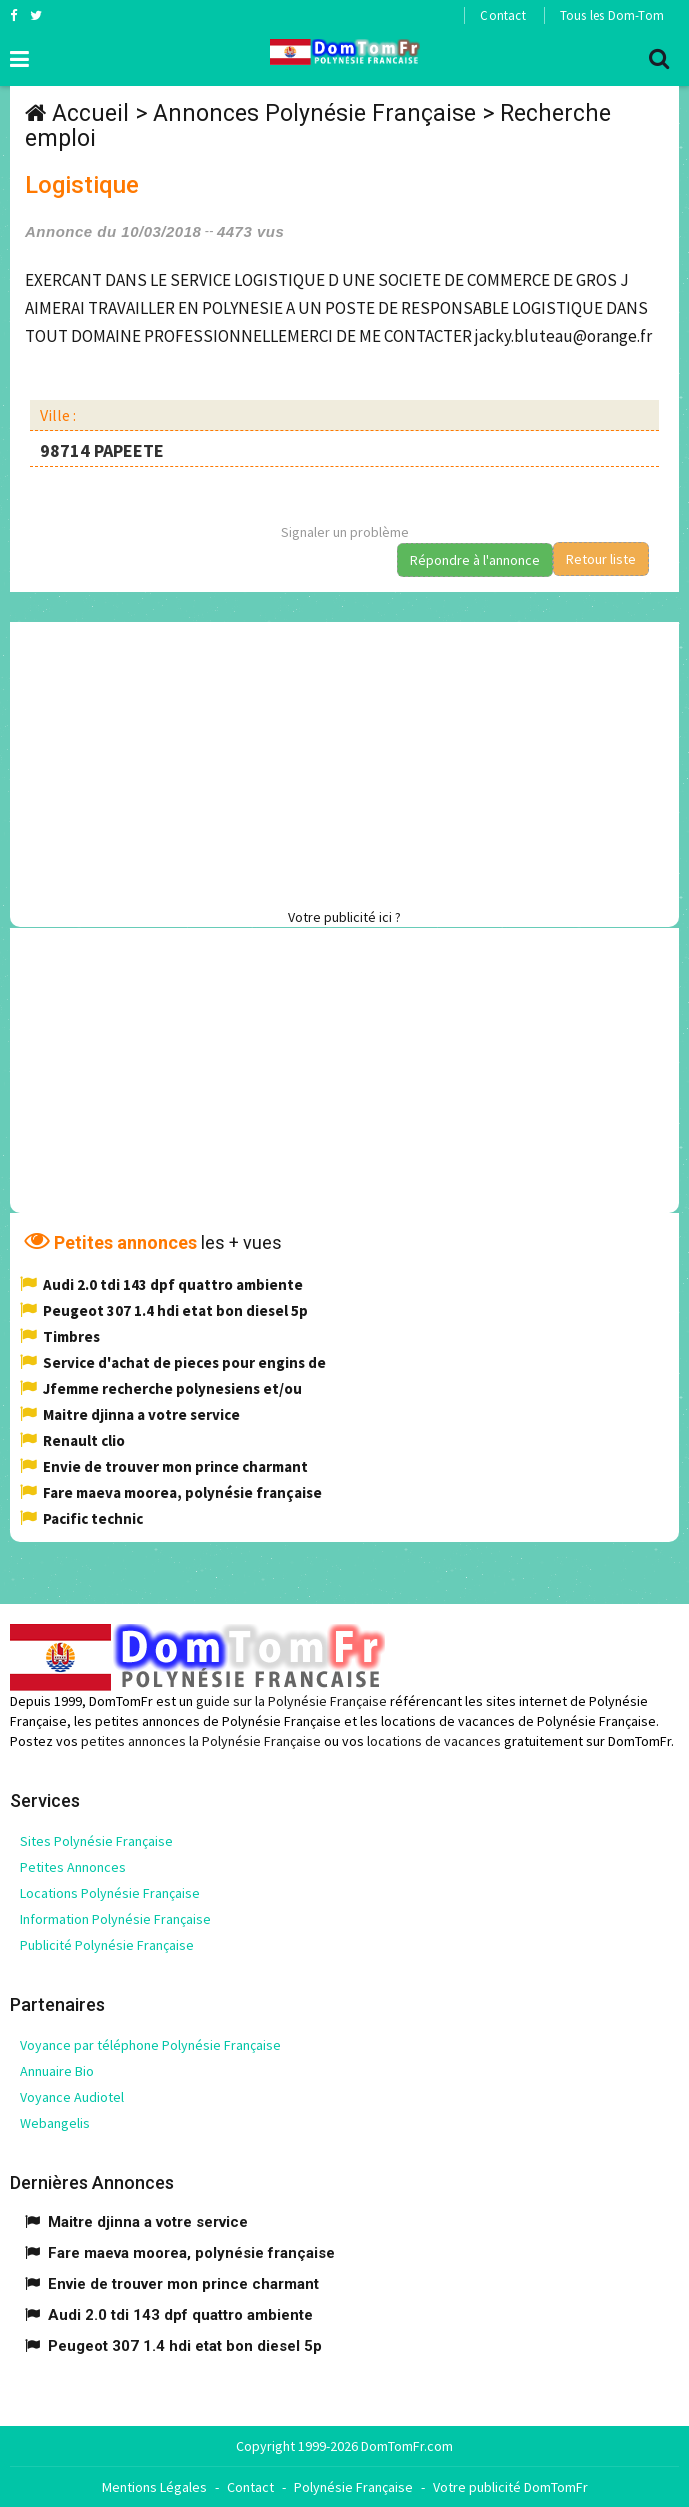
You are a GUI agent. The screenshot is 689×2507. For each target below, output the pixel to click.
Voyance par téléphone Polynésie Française (150, 2045)
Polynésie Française (353, 2487)
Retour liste (601, 559)
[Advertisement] (349, 762)
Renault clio (84, 1440)
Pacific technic (93, 1518)
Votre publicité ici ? (344, 917)
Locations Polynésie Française (110, 1893)
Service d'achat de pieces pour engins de (184, 1362)
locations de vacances (434, 1741)
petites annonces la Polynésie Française (201, 1741)
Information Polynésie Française (115, 1919)
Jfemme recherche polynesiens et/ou (172, 1388)
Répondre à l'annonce (475, 560)
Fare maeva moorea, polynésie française (182, 1492)
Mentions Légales (154, 2487)
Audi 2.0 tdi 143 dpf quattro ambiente (173, 1284)
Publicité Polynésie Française (107, 1945)
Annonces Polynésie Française (314, 113)
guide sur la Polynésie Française (291, 1701)
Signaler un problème (345, 532)
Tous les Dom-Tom (612, 15)
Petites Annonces (73, 1867)
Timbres (71, 1336)
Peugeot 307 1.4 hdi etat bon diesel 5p (175, 1310)
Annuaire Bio (57, 2071)
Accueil (90, 113)
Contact (502, 15)
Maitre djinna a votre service (141, 1414)
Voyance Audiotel (72, 2097)
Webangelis (55, 2123)
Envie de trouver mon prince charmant (175, 1466)
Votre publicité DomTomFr (510, 2487)
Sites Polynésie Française (96, 1841)
